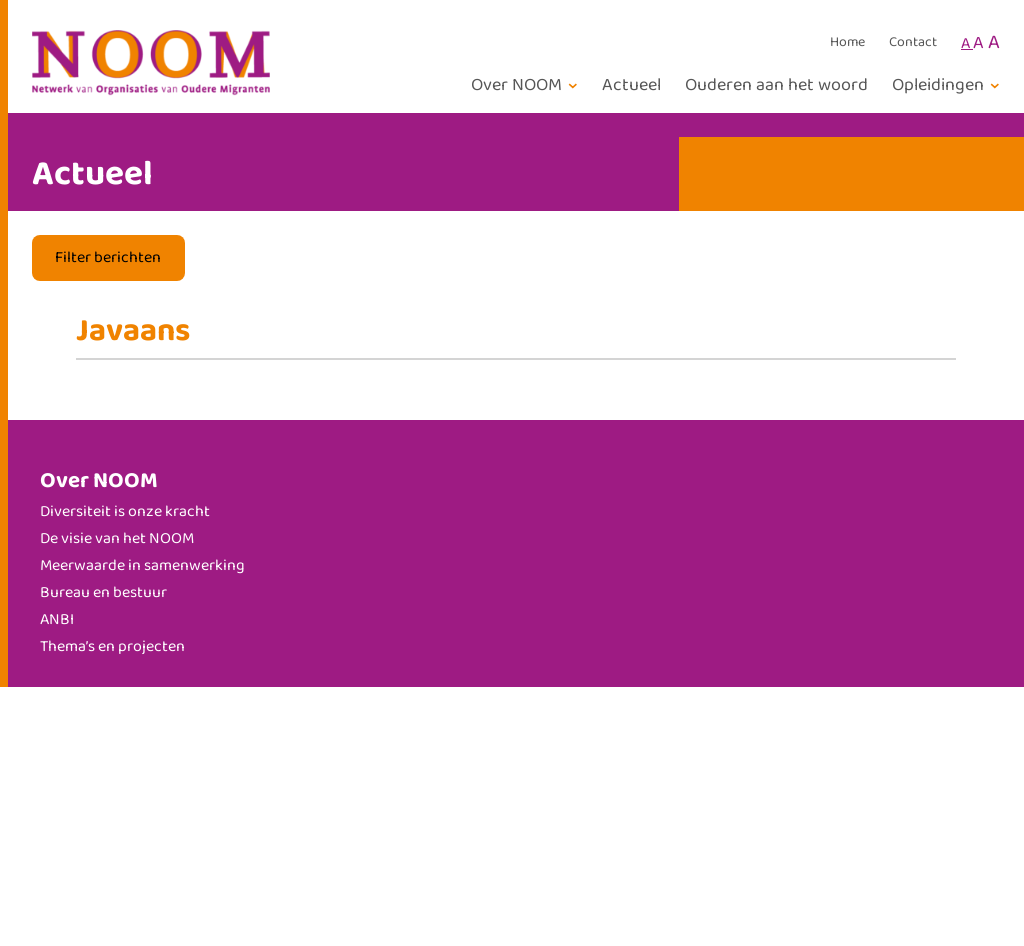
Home (847, 43)
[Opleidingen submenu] (949, 85)
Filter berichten (108, 257)
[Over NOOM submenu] (527, 85)
